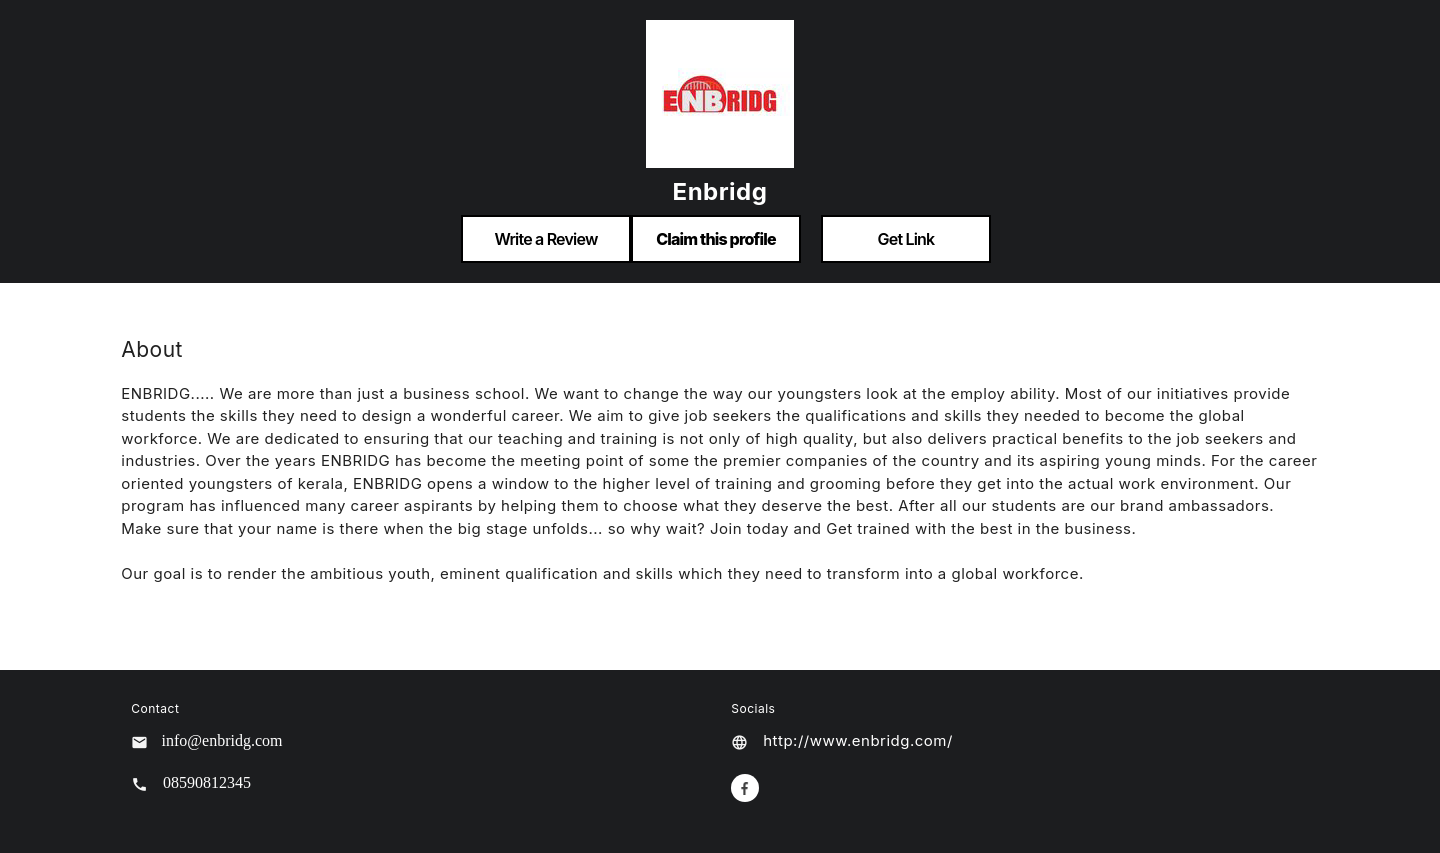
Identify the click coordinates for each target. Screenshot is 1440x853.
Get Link (906, 239)
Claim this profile (716, 239)
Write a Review (545, 239)
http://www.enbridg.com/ (858, 740)
